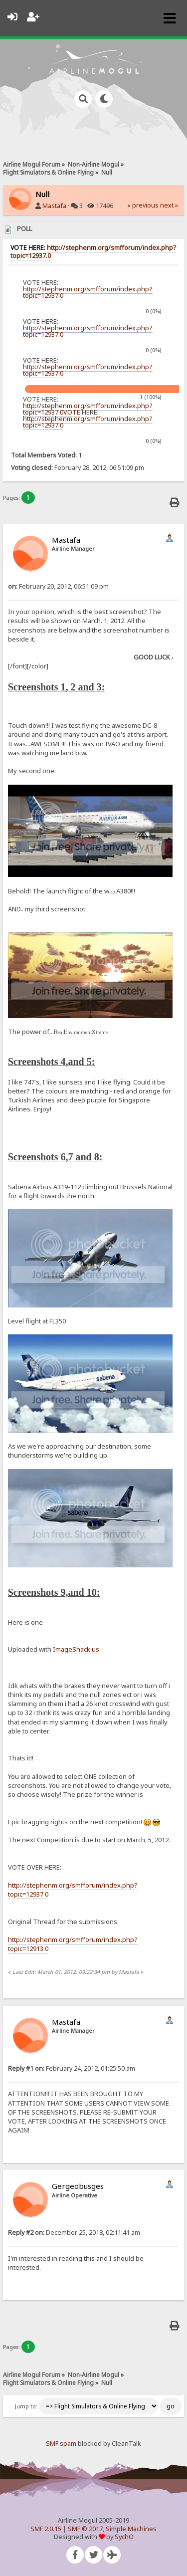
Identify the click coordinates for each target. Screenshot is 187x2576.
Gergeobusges (78, 2186)
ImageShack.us (76, 1649)
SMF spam (61, 2443)
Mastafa (54, 206)
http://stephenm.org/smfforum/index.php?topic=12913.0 (73, 1944)
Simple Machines (131, 2529)
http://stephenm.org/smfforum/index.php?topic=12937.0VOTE (88, 409)
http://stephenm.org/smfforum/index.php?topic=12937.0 (93, 251)
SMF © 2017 (85, 2529)
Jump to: (26, 2406)
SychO (124, 2537)
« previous (143, 205)
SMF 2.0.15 (45, 2529)
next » (169, 205)
